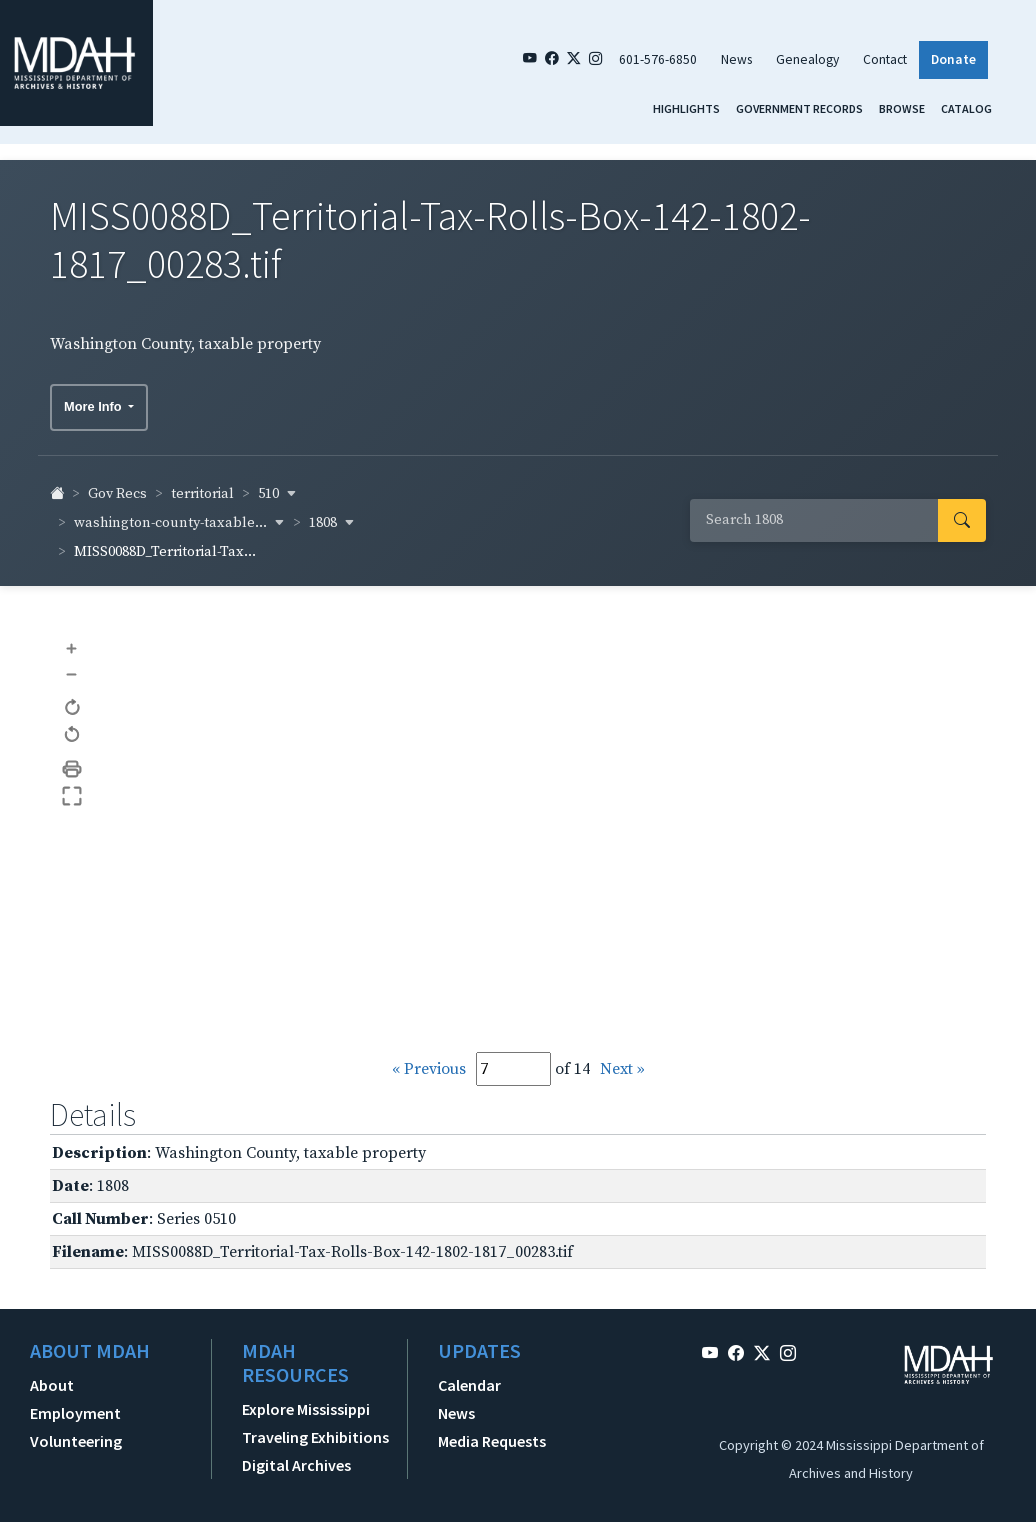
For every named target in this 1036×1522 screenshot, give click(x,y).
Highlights (686, 108)
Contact (885, 59)
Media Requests (492, 1431)
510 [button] (277, 484)
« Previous (429, 1059)
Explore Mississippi (306, 1399)
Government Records (799, 108)
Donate (953, 59)
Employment (75, 1403)
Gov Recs (117, 484)
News (736, 59)
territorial (202, 484)
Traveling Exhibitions (315, 1427)
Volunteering (76, 1431)
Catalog (966, 108)
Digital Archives (296, 1455)
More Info (94, 396)
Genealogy (807, 59)
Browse (902, 108)
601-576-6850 (658, 59)
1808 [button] (332, 513)
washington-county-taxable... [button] (179, 513)
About (52, 1375)
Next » (622, 1059)
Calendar (469, 1375)
